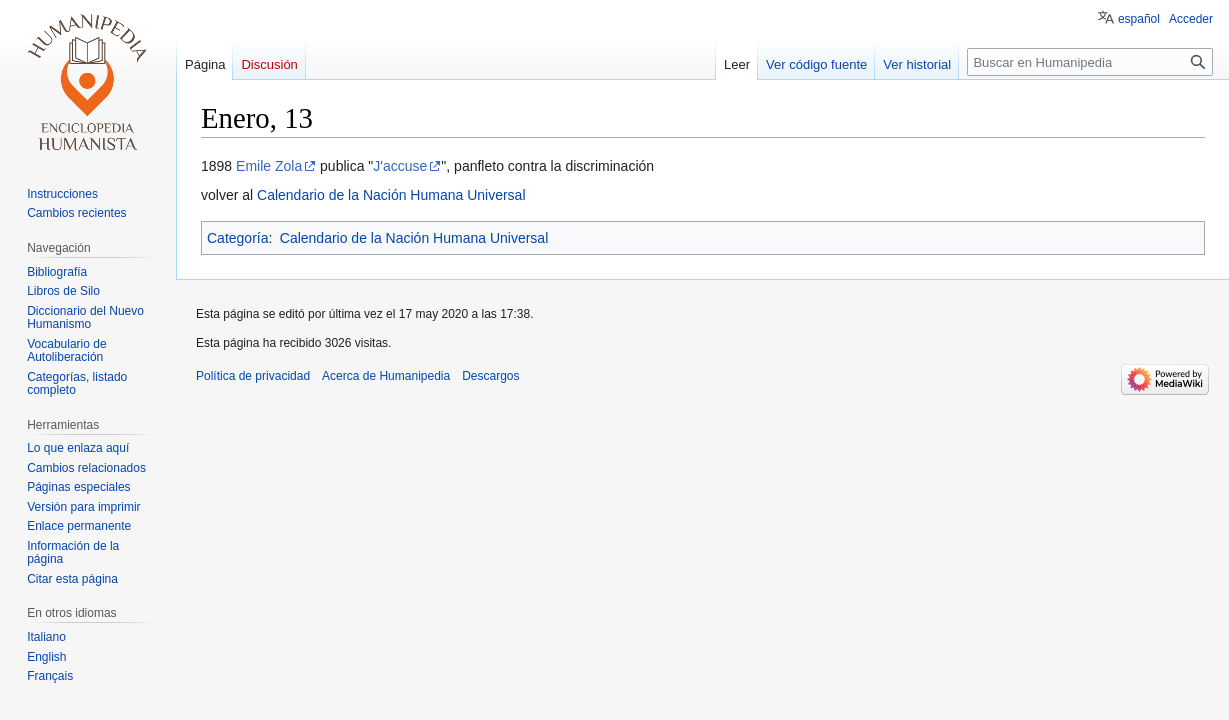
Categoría (237, 238)
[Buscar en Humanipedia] (1090, 62)
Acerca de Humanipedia (386, 376)
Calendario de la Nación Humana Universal (391, 195)
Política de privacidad (253, 376)
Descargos (490, 376)
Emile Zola (269, 166)
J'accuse (400, 166)
